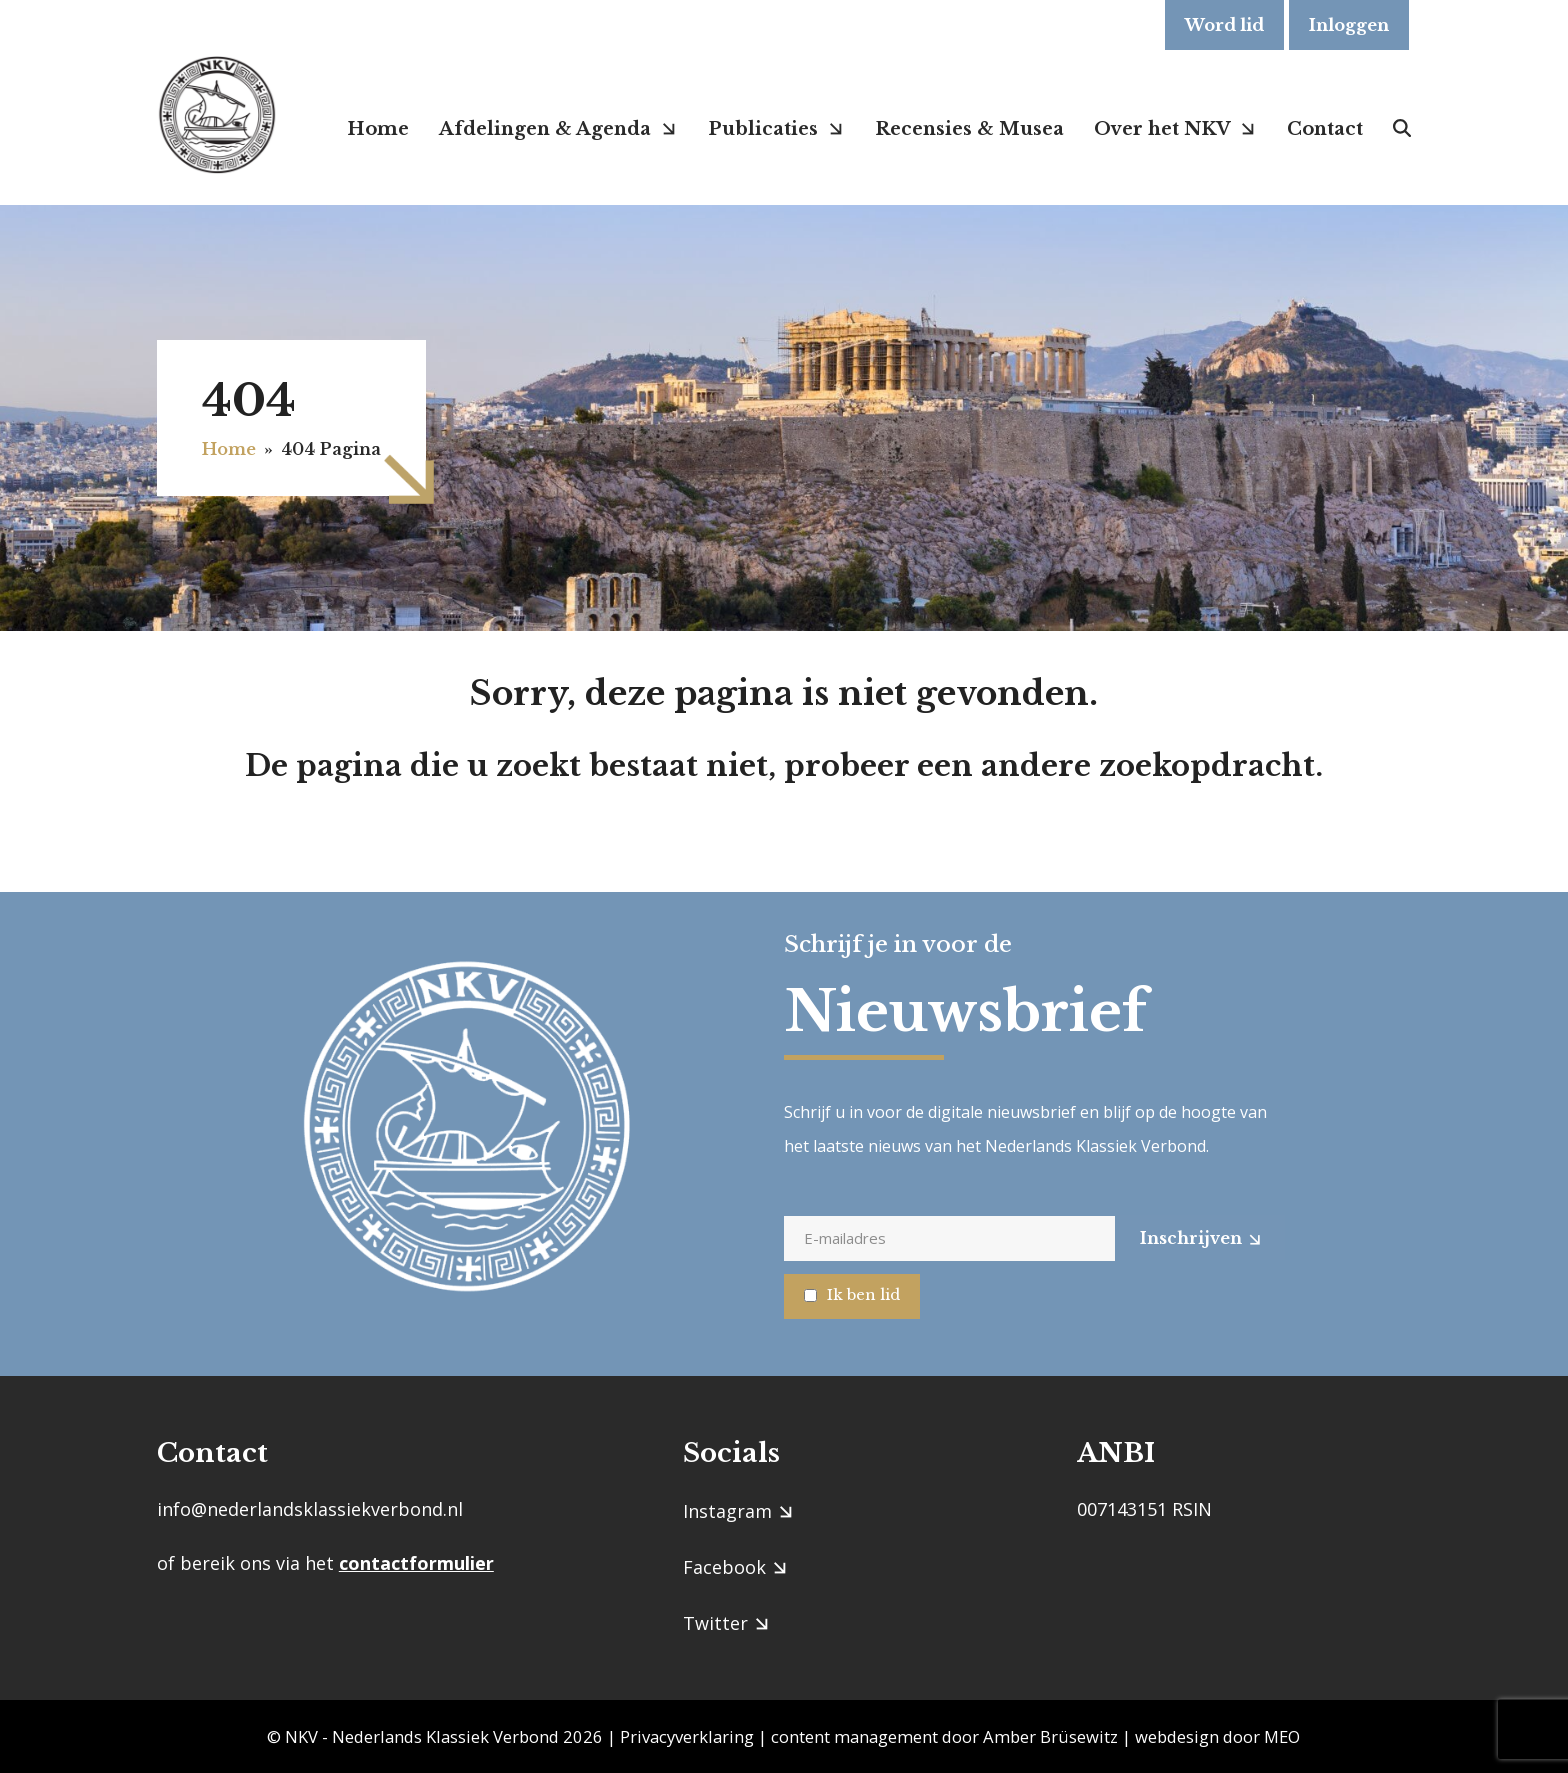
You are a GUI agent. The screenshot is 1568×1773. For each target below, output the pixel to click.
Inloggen (1349, 25)
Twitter (715, 1623)
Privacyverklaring (687, 1736)
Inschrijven (1191, 1238)
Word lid (1224, 25)
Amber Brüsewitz (1050, 1736)
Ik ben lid (863, 1294)
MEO (1282, 1736)
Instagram (727, 1511)
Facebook (724, 1567)
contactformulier (416, 1563)
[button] (1402, 128)
